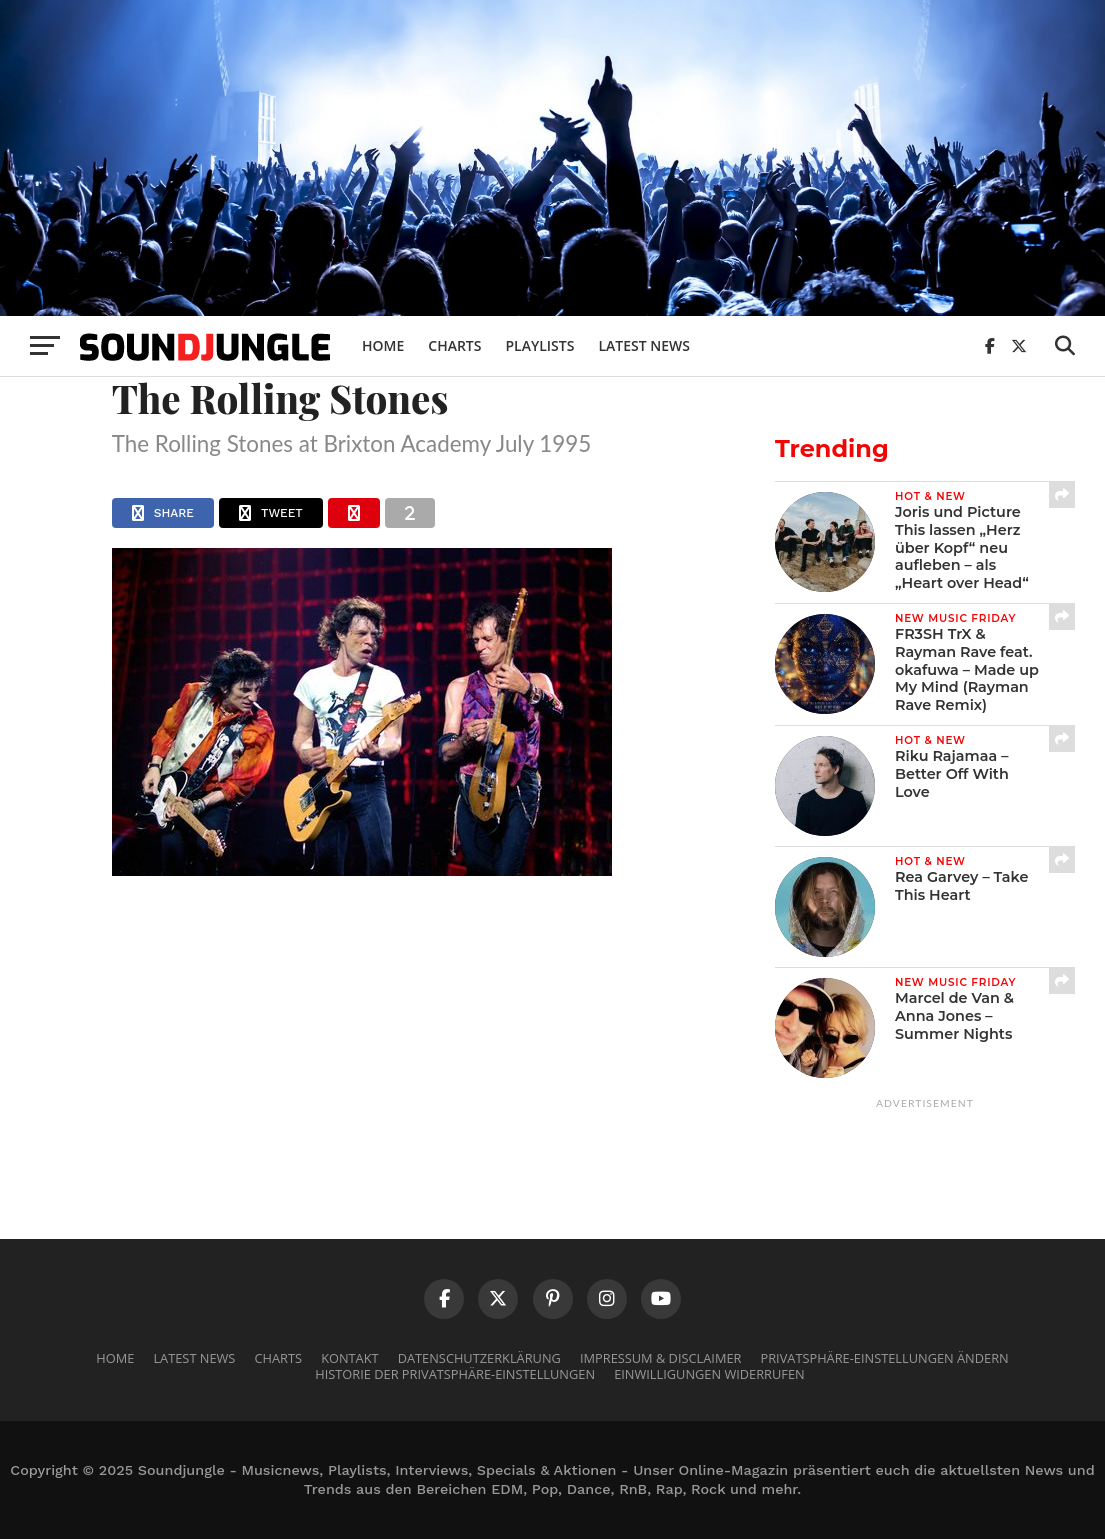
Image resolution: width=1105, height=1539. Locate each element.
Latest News (644, 345)
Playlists (539, 345)
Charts (454, 345)
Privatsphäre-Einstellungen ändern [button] (885, 1358)
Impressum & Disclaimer (660, 1358)
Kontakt (349, 1358)
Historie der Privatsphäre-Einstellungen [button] (455, 1374)
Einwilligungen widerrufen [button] (709, 1374)
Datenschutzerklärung (479, 1358)
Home (383, 345)
